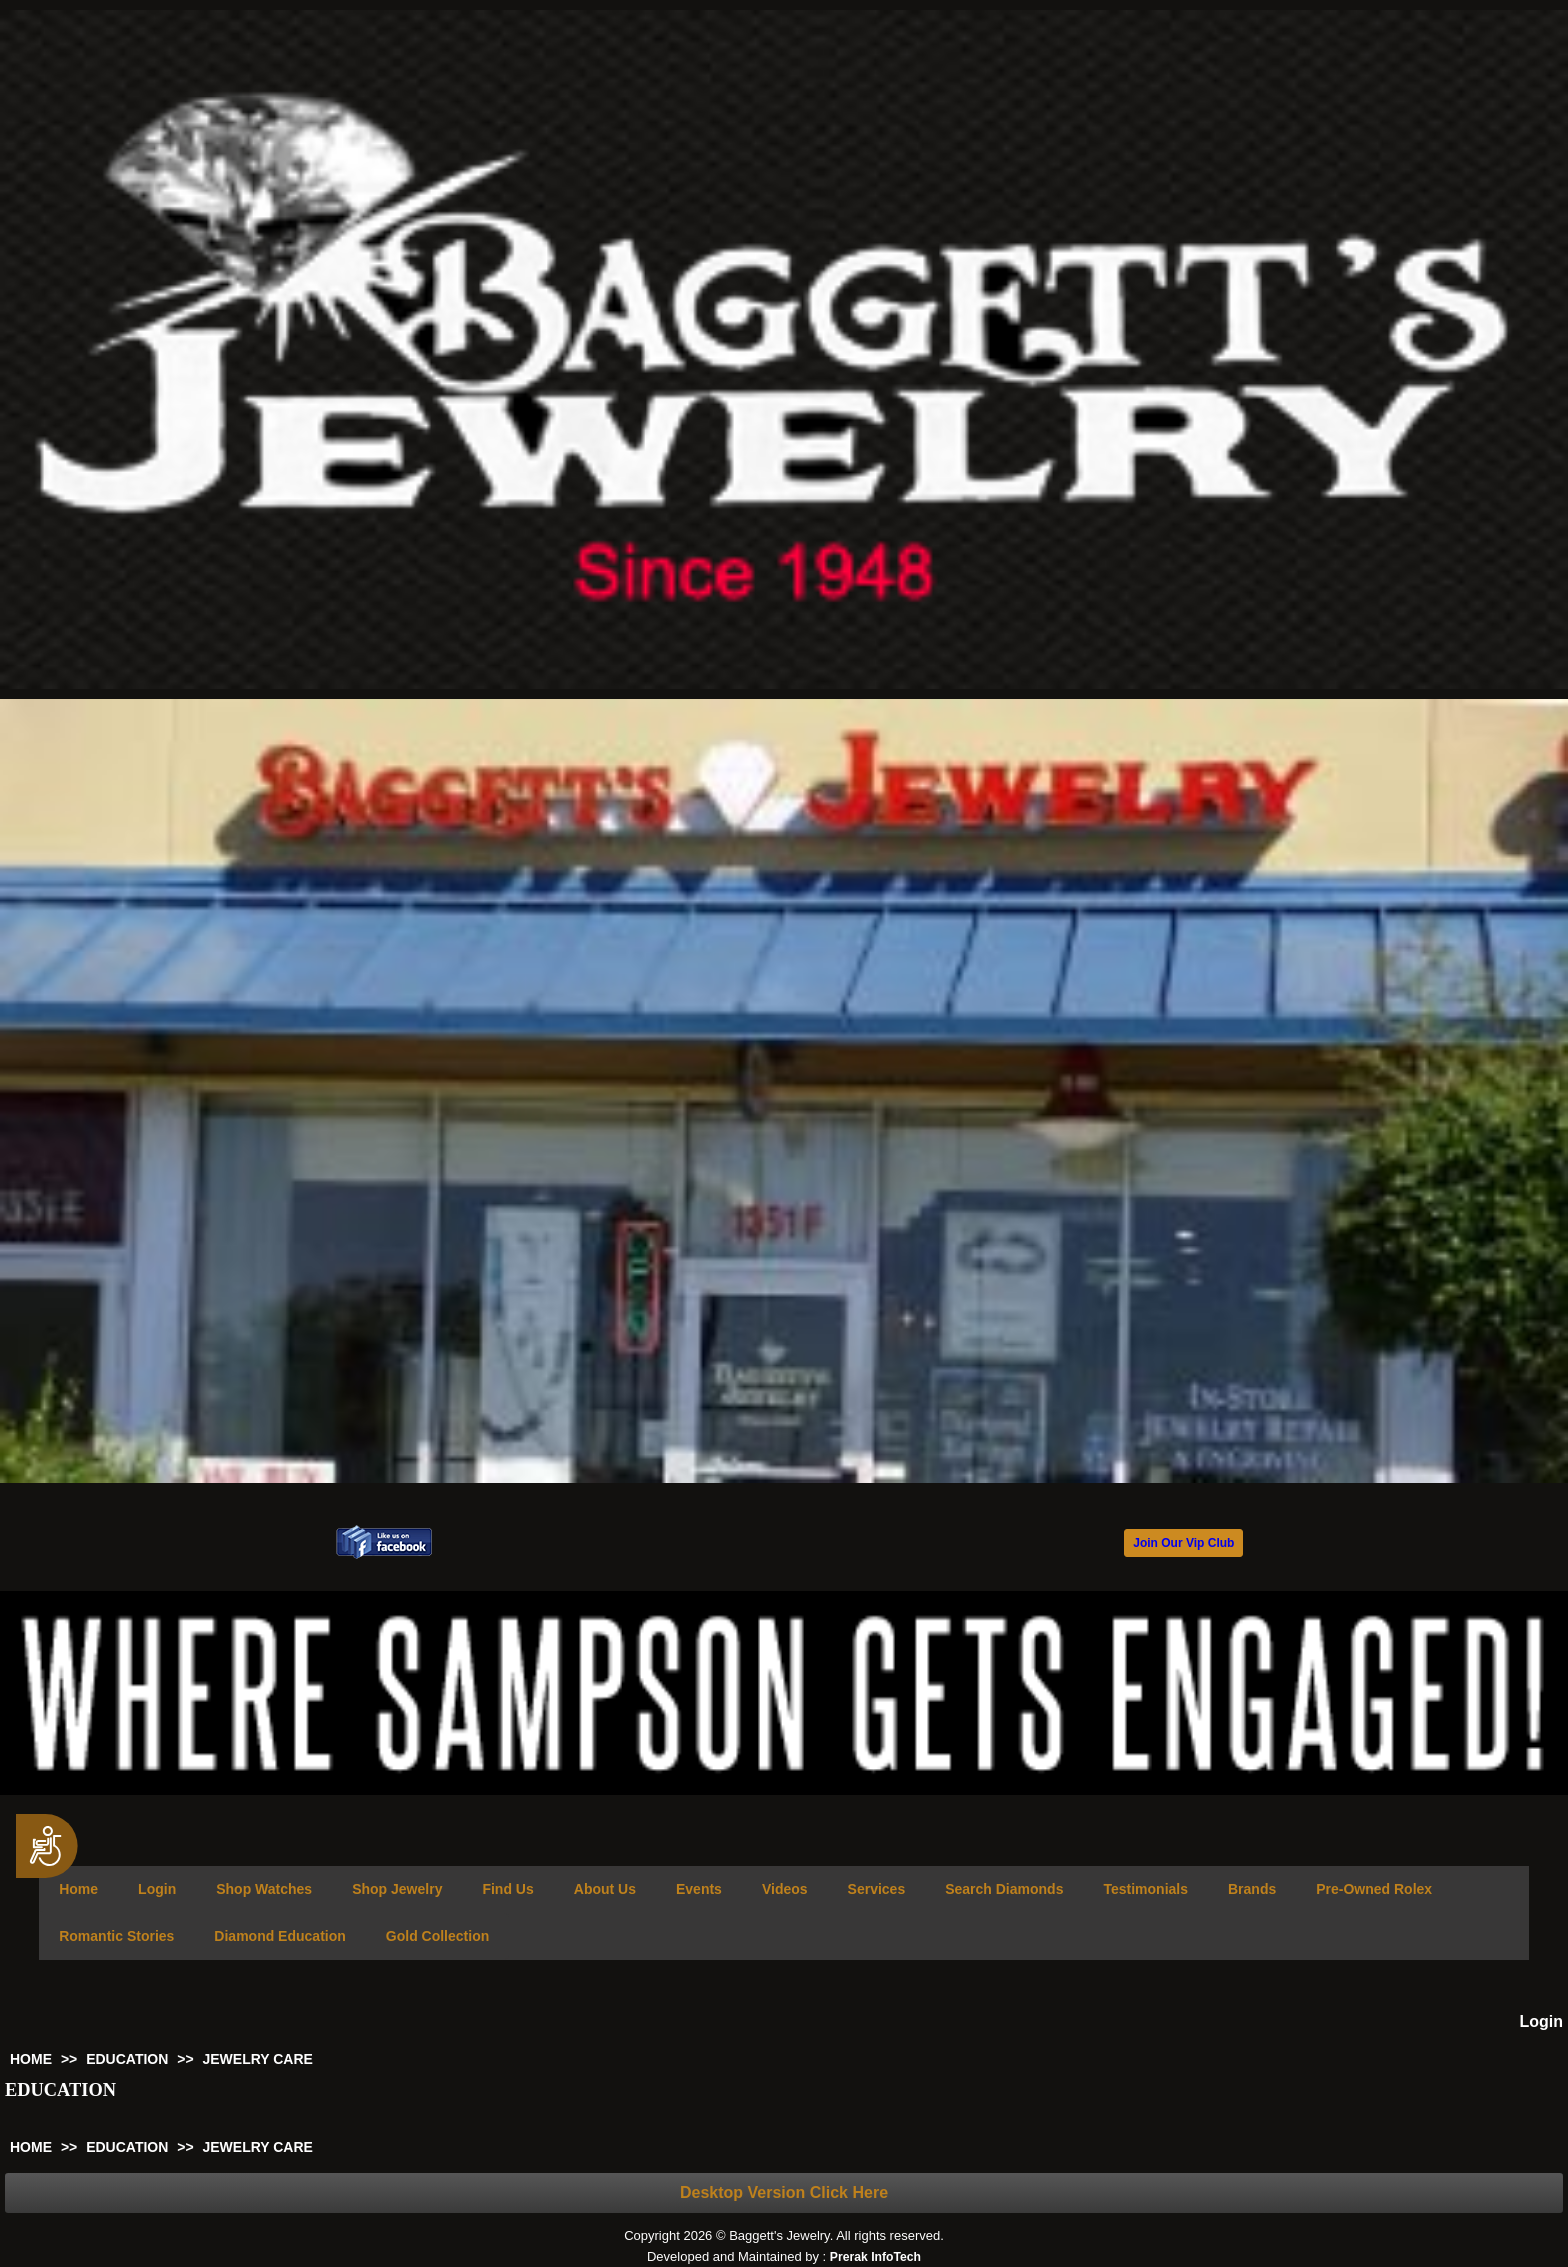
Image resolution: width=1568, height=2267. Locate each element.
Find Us (507, 1889)
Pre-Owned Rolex (1374, 1889)
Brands (1252, 1889)
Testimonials (1145, 1889)
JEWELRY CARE (257, 2059)
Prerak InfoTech (875, 2257)
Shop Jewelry (397, 1889)
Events (699, 1889)
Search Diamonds (1004, 1889)
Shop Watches (264, 1889)
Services (877, 1889)
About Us (605, 1889)
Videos (785, 1889)
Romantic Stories (116, 1936)
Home (78, 1889)
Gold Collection (437, 1936)
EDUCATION (127, 2059)
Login (157, 1889)
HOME (31, 2059)
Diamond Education (279, 1936)
